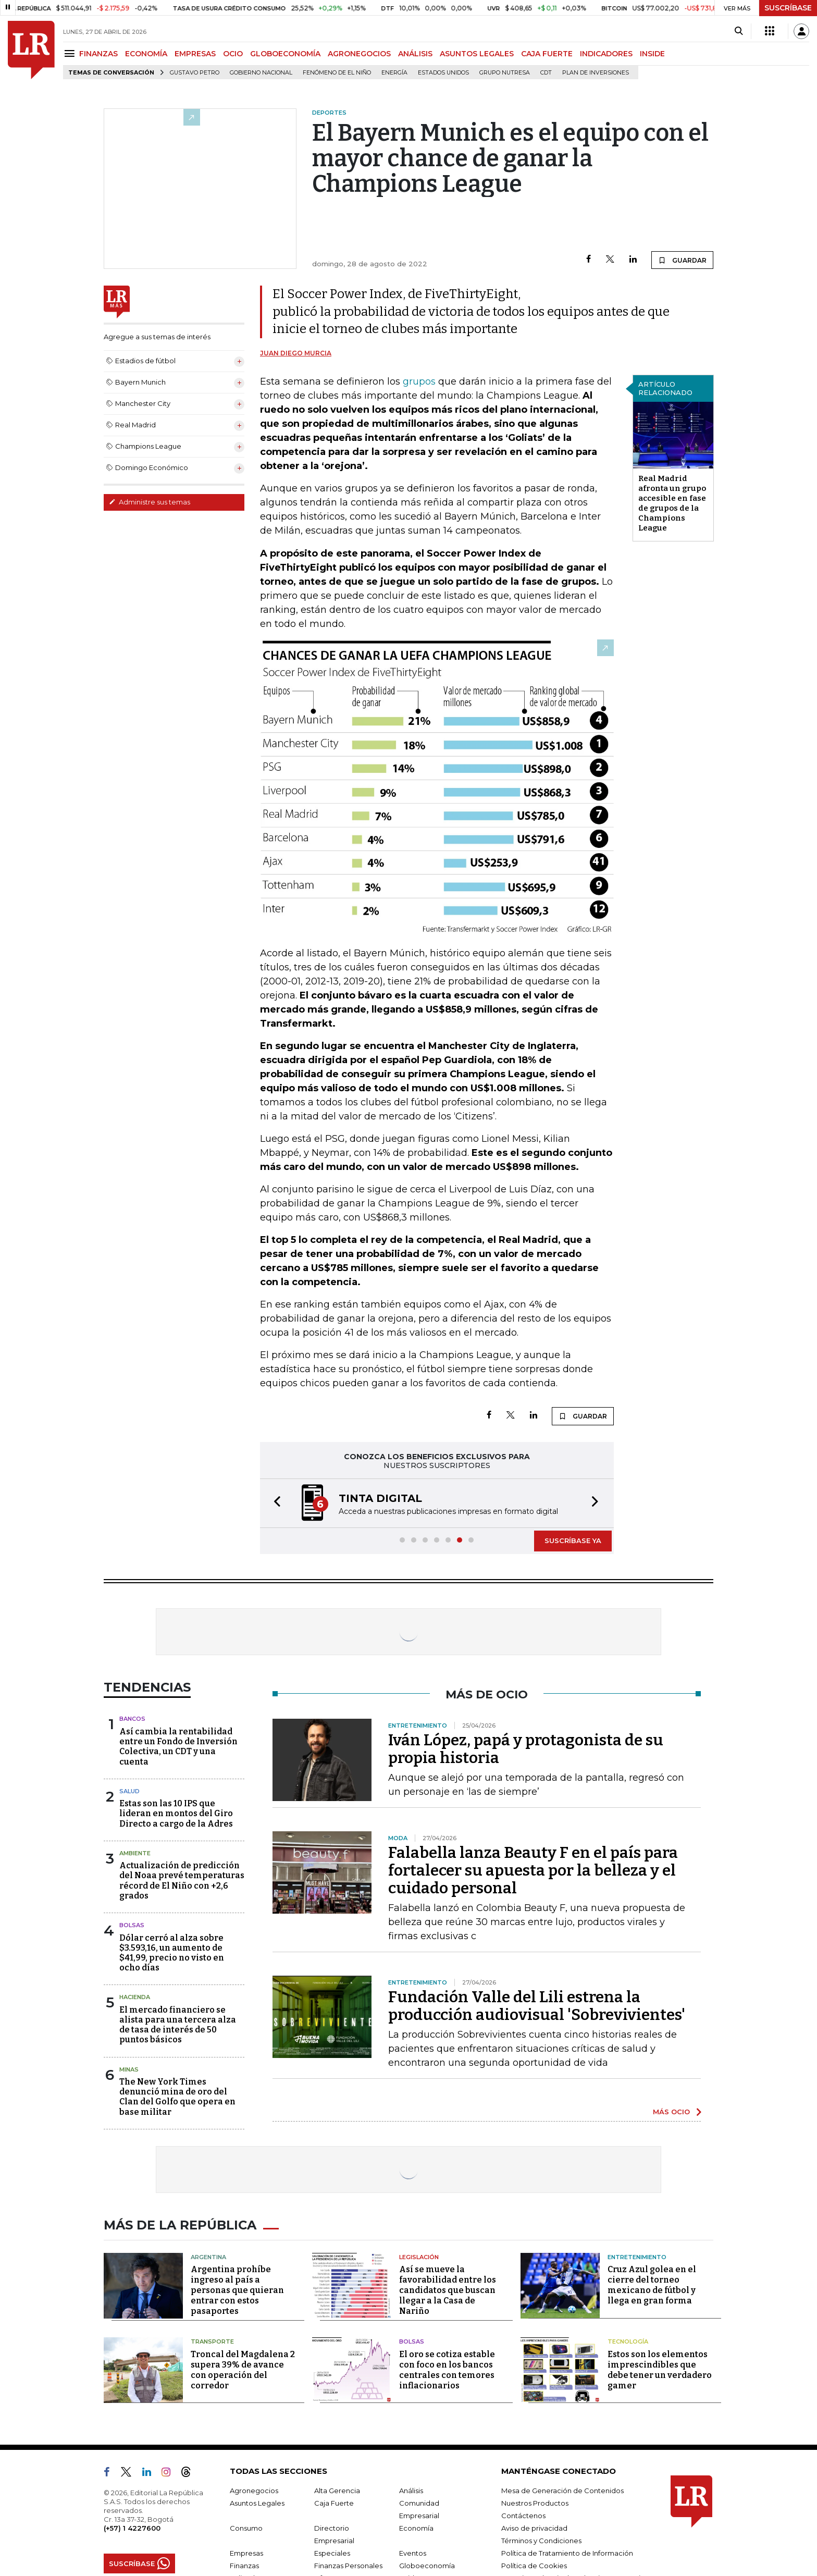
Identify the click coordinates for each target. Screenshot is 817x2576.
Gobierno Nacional (261, 72)
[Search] (739, 31)
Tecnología (628, 2341)
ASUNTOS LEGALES (477, 53)
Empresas (246, 2553)
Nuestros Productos (534, 2503)
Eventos (412, 2553)
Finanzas (244, 2565)
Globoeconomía (427, 2565)
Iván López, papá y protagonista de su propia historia (525, 1749)
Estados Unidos (443, 72)
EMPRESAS (195, 53)
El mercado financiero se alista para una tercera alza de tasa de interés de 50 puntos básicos (177, 2025)
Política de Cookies (534, 2565)
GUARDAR (682, 260)
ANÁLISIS (415, 53)
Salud (129, 1791)
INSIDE (652, 53)
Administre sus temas (149, 502)
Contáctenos (523, 2515)
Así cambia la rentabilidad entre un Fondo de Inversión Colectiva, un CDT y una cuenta (178, 1747)
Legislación (419, 2257)
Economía (416, 2528)
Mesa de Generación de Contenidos (562, 2490)
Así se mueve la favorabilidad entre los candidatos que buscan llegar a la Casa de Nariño (447, 2290)
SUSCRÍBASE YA (572, 1540)
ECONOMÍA (146, 53)
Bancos (132, 1718)
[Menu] (71, 53)
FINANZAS (98, 53)
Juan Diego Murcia (295, 353)
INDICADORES (606, 53)
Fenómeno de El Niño (337, 72)
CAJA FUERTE (547, 53)
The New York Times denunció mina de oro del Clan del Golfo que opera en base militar (177, 2097)
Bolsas (131, 1925)
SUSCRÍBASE (788, 8)
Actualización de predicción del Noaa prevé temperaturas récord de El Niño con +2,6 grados (181, 1880)
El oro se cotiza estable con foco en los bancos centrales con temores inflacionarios (447, 2369)
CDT (546, 72)
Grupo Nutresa (504, 72)
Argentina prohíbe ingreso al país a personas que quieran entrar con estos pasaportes (237, 2290)
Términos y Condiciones (541, 2540)
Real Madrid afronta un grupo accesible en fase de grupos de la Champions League (672, 503)
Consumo (246, 2528)
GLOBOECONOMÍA (285, 53)
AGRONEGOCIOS (359, 53)
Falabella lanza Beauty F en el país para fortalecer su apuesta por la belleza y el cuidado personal (533, 1870)
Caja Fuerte (334, 2503)
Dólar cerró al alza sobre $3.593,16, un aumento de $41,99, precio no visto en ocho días (171, 1953)
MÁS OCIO (671, 2111)
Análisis (411, 2490)
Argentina (208, 2257)
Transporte (212, 2341)
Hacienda (134, 1997)
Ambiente (135, 1853)
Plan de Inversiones (595, 72)
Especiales (332, 2553)
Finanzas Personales (348, 2565)
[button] (274, 1503)
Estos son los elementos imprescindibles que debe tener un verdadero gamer (660, 2369)
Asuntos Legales (257, 2503)
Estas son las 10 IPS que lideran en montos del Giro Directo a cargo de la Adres (176, 1813)
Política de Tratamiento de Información (567, 2553)
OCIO (233, 53)
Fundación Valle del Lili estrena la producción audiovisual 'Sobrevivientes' (536, 2006)
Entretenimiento (637, 2257)
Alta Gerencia (337, 2490)
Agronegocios (254, 2490)
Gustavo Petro (194, 72)
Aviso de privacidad (534, 2528)
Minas (129, 2069)
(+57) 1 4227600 (132, 2528)
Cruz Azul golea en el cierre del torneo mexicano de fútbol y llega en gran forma (652, 2285)
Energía (394, 72)
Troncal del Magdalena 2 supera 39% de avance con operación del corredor (243, 2369)
